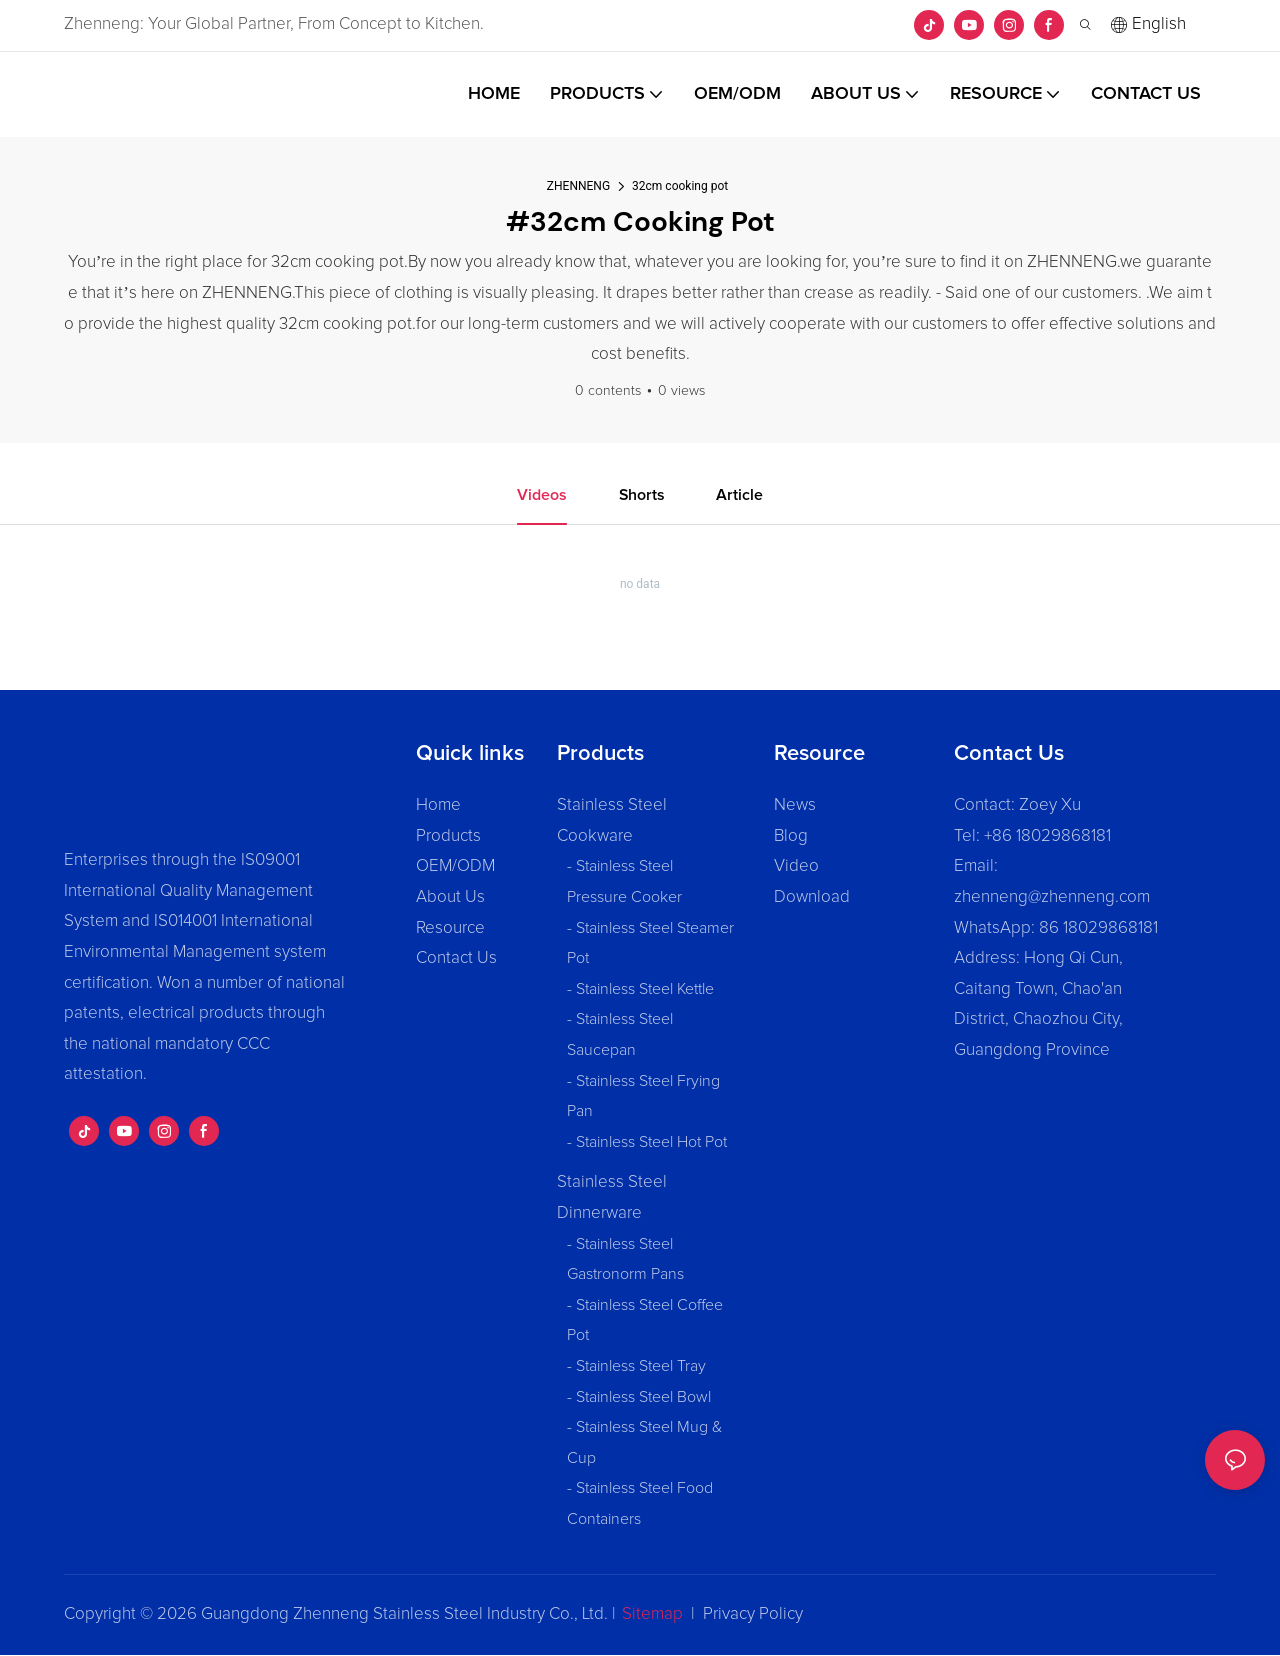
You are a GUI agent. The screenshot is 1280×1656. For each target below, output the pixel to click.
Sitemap (652, 1614)
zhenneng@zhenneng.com (1052, 897)
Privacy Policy (753, 1614)
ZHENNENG (578, 186)
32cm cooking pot (680, 186)
